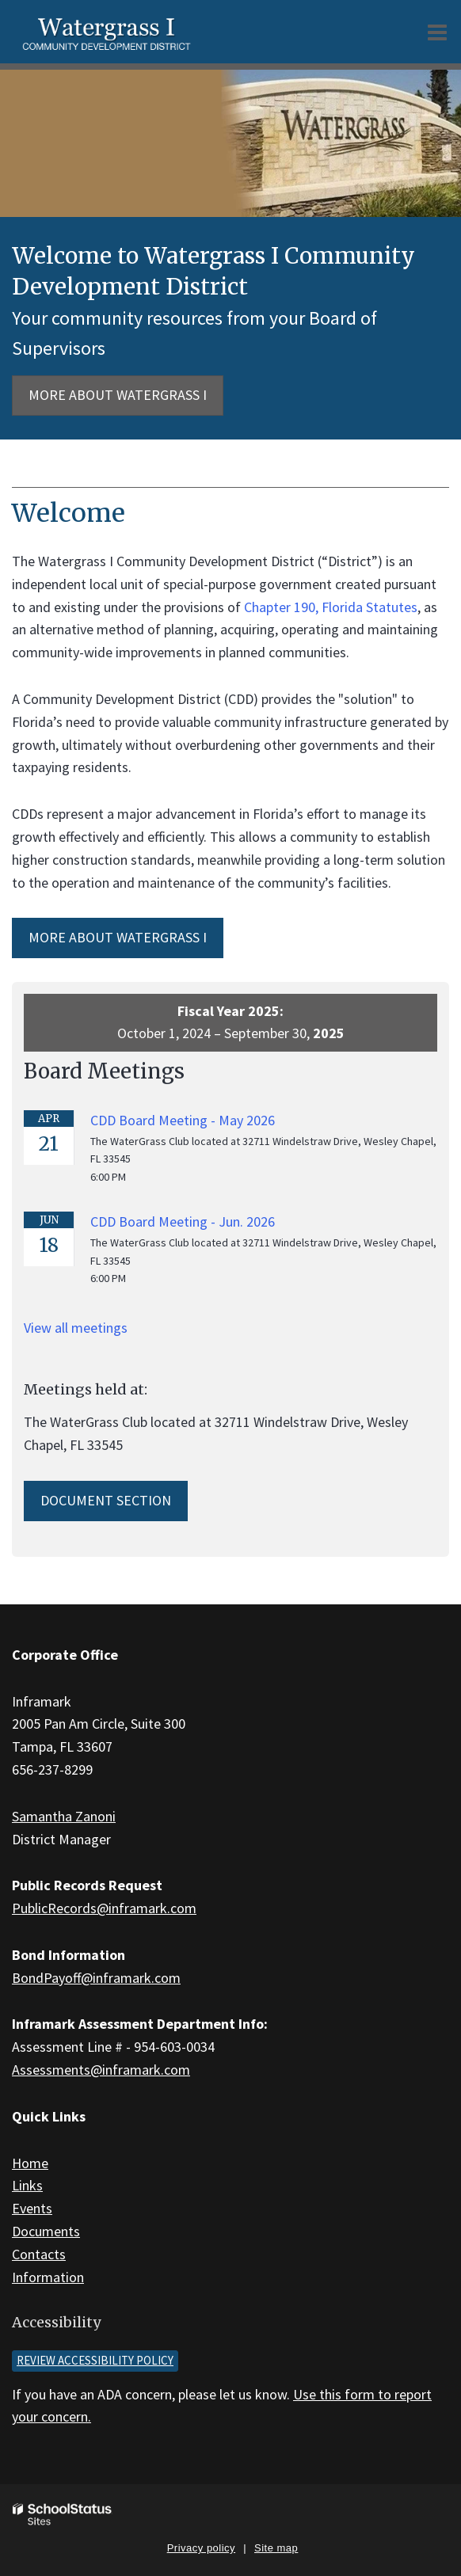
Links (27, 2185)
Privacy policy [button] (201, 2548)
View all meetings (76, 1327)
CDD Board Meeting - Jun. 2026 (182, 1221)
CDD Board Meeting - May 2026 (182, 1120)
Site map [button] (276, 2548)
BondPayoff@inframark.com (96, 1978)
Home (30, 2163)
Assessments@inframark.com (101, 2069)
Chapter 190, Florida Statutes (330, 607)
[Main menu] (437, 31)
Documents (46, 2231)
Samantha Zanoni (64, 1816)
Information (48, 2277)
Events (32, 2208)
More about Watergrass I (118, 395)
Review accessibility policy (95, 2360)
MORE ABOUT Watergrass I (118, 937)
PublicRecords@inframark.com (104, 1908)
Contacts (39, 2254)
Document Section (105, 1500)
